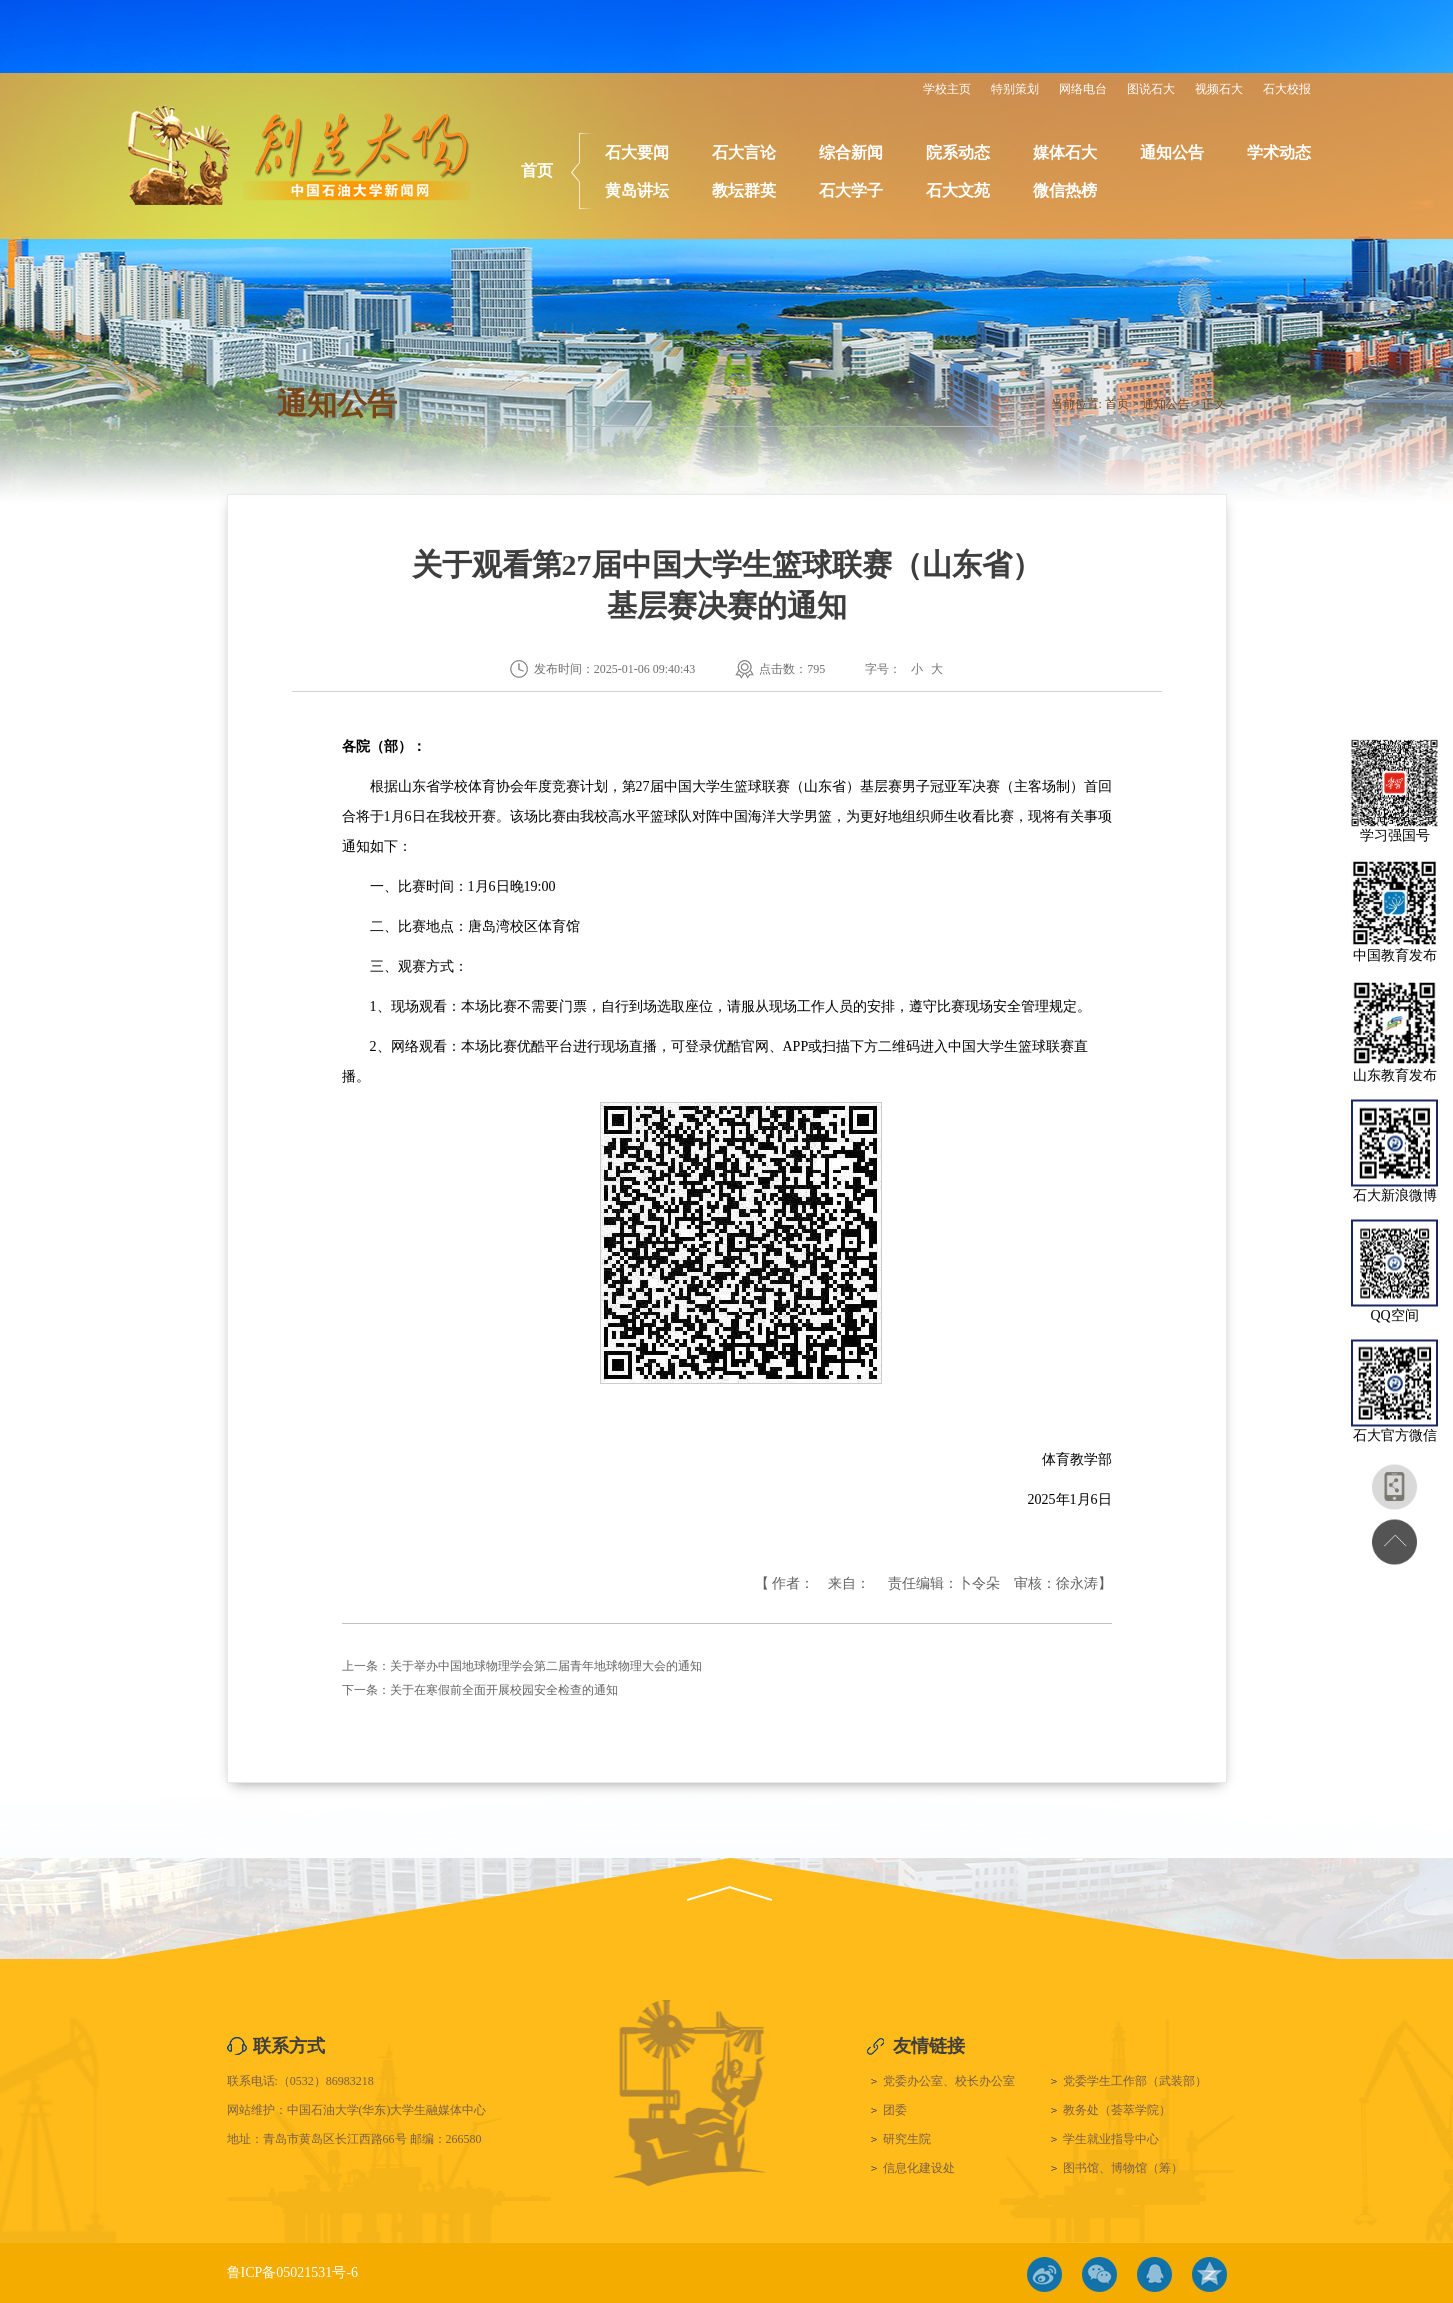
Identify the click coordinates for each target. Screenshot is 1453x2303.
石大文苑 (958, 190)
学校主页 (947, 89)
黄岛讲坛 (637, 190)
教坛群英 (744, 190)
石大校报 (1287, 89)
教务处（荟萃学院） (1117, 2110)
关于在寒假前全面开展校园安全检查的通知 (504, 1690)
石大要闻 (637, 152)
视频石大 (1219, 89)
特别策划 (1015, 89)
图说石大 (1151, 89)
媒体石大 (1065, 152)
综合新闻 (851, 152)
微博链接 (1044, 2274)
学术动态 (1279, 152)
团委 (895, 2110)
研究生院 (907, 2139)
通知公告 (1172, 152)
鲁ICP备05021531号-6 (292, 2272)
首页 (537, 170)
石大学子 (851, 190)
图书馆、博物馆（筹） (1123, 2168)
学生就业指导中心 (1111, 2139)
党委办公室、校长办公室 (949, 2081)
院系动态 (958, 152)
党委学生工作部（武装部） (1135, 2081)
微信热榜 (1065, 190)
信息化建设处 (919, 2168)
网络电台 (1083, 89)
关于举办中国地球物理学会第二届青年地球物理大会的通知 (546, 1666)
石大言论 (744, 152)
